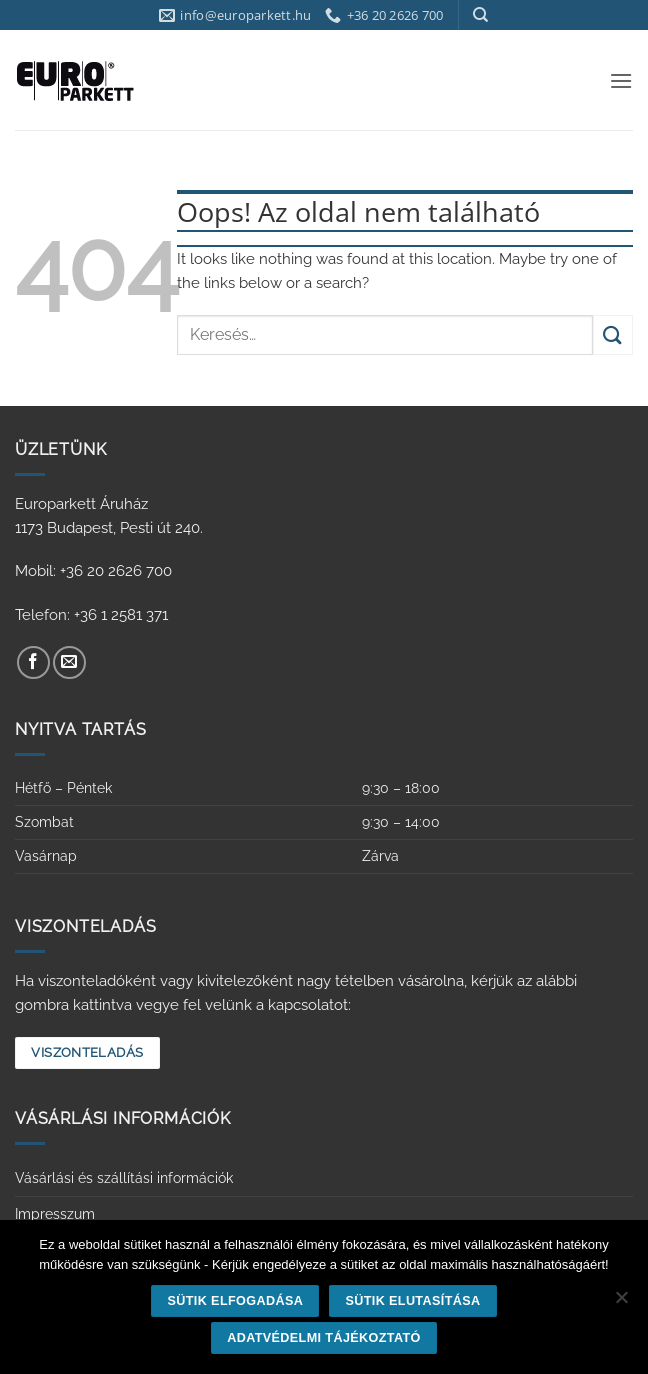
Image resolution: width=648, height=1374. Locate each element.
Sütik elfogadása (236, 1301)
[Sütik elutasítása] (621, 1303)
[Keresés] (480, 15)
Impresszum (55, 1214)
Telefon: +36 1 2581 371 (91, 615)
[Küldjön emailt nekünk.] (69, 662)
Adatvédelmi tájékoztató (324, 1338)
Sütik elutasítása (412, 1301)
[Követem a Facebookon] (33, 662)
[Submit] (613, 334)
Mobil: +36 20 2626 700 (93, 571)
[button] (621, 80)
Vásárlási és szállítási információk (124, 1178)
